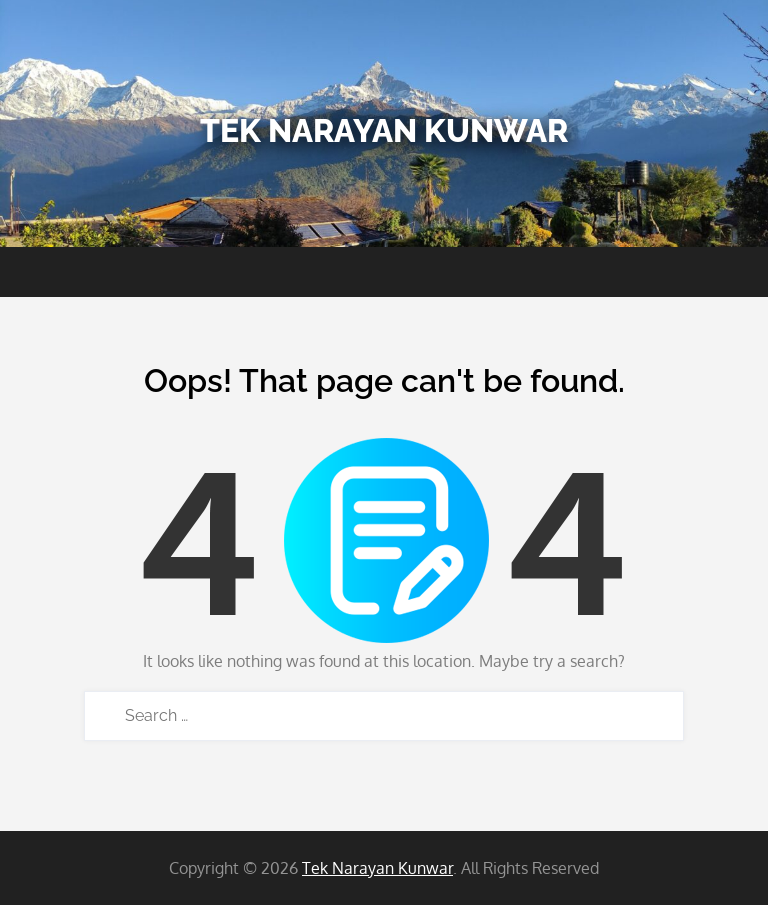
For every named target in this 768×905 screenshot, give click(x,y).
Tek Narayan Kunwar (384, 130)
